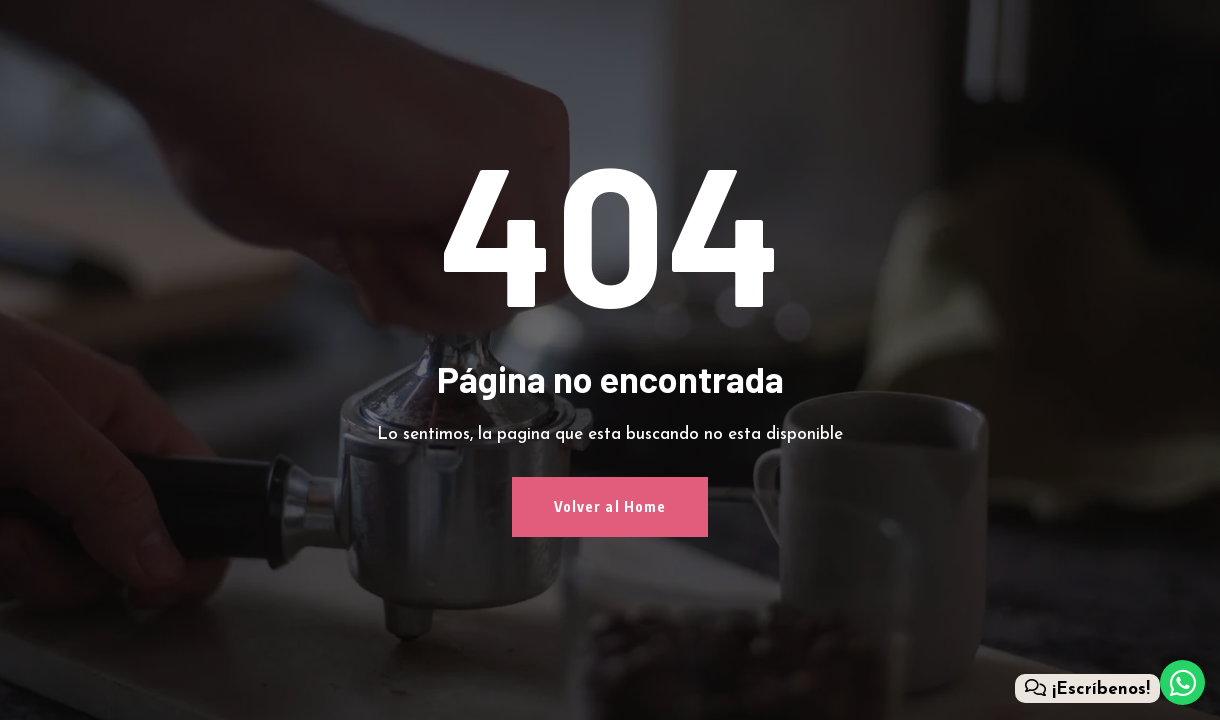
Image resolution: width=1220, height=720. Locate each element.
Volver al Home (610, 506)
